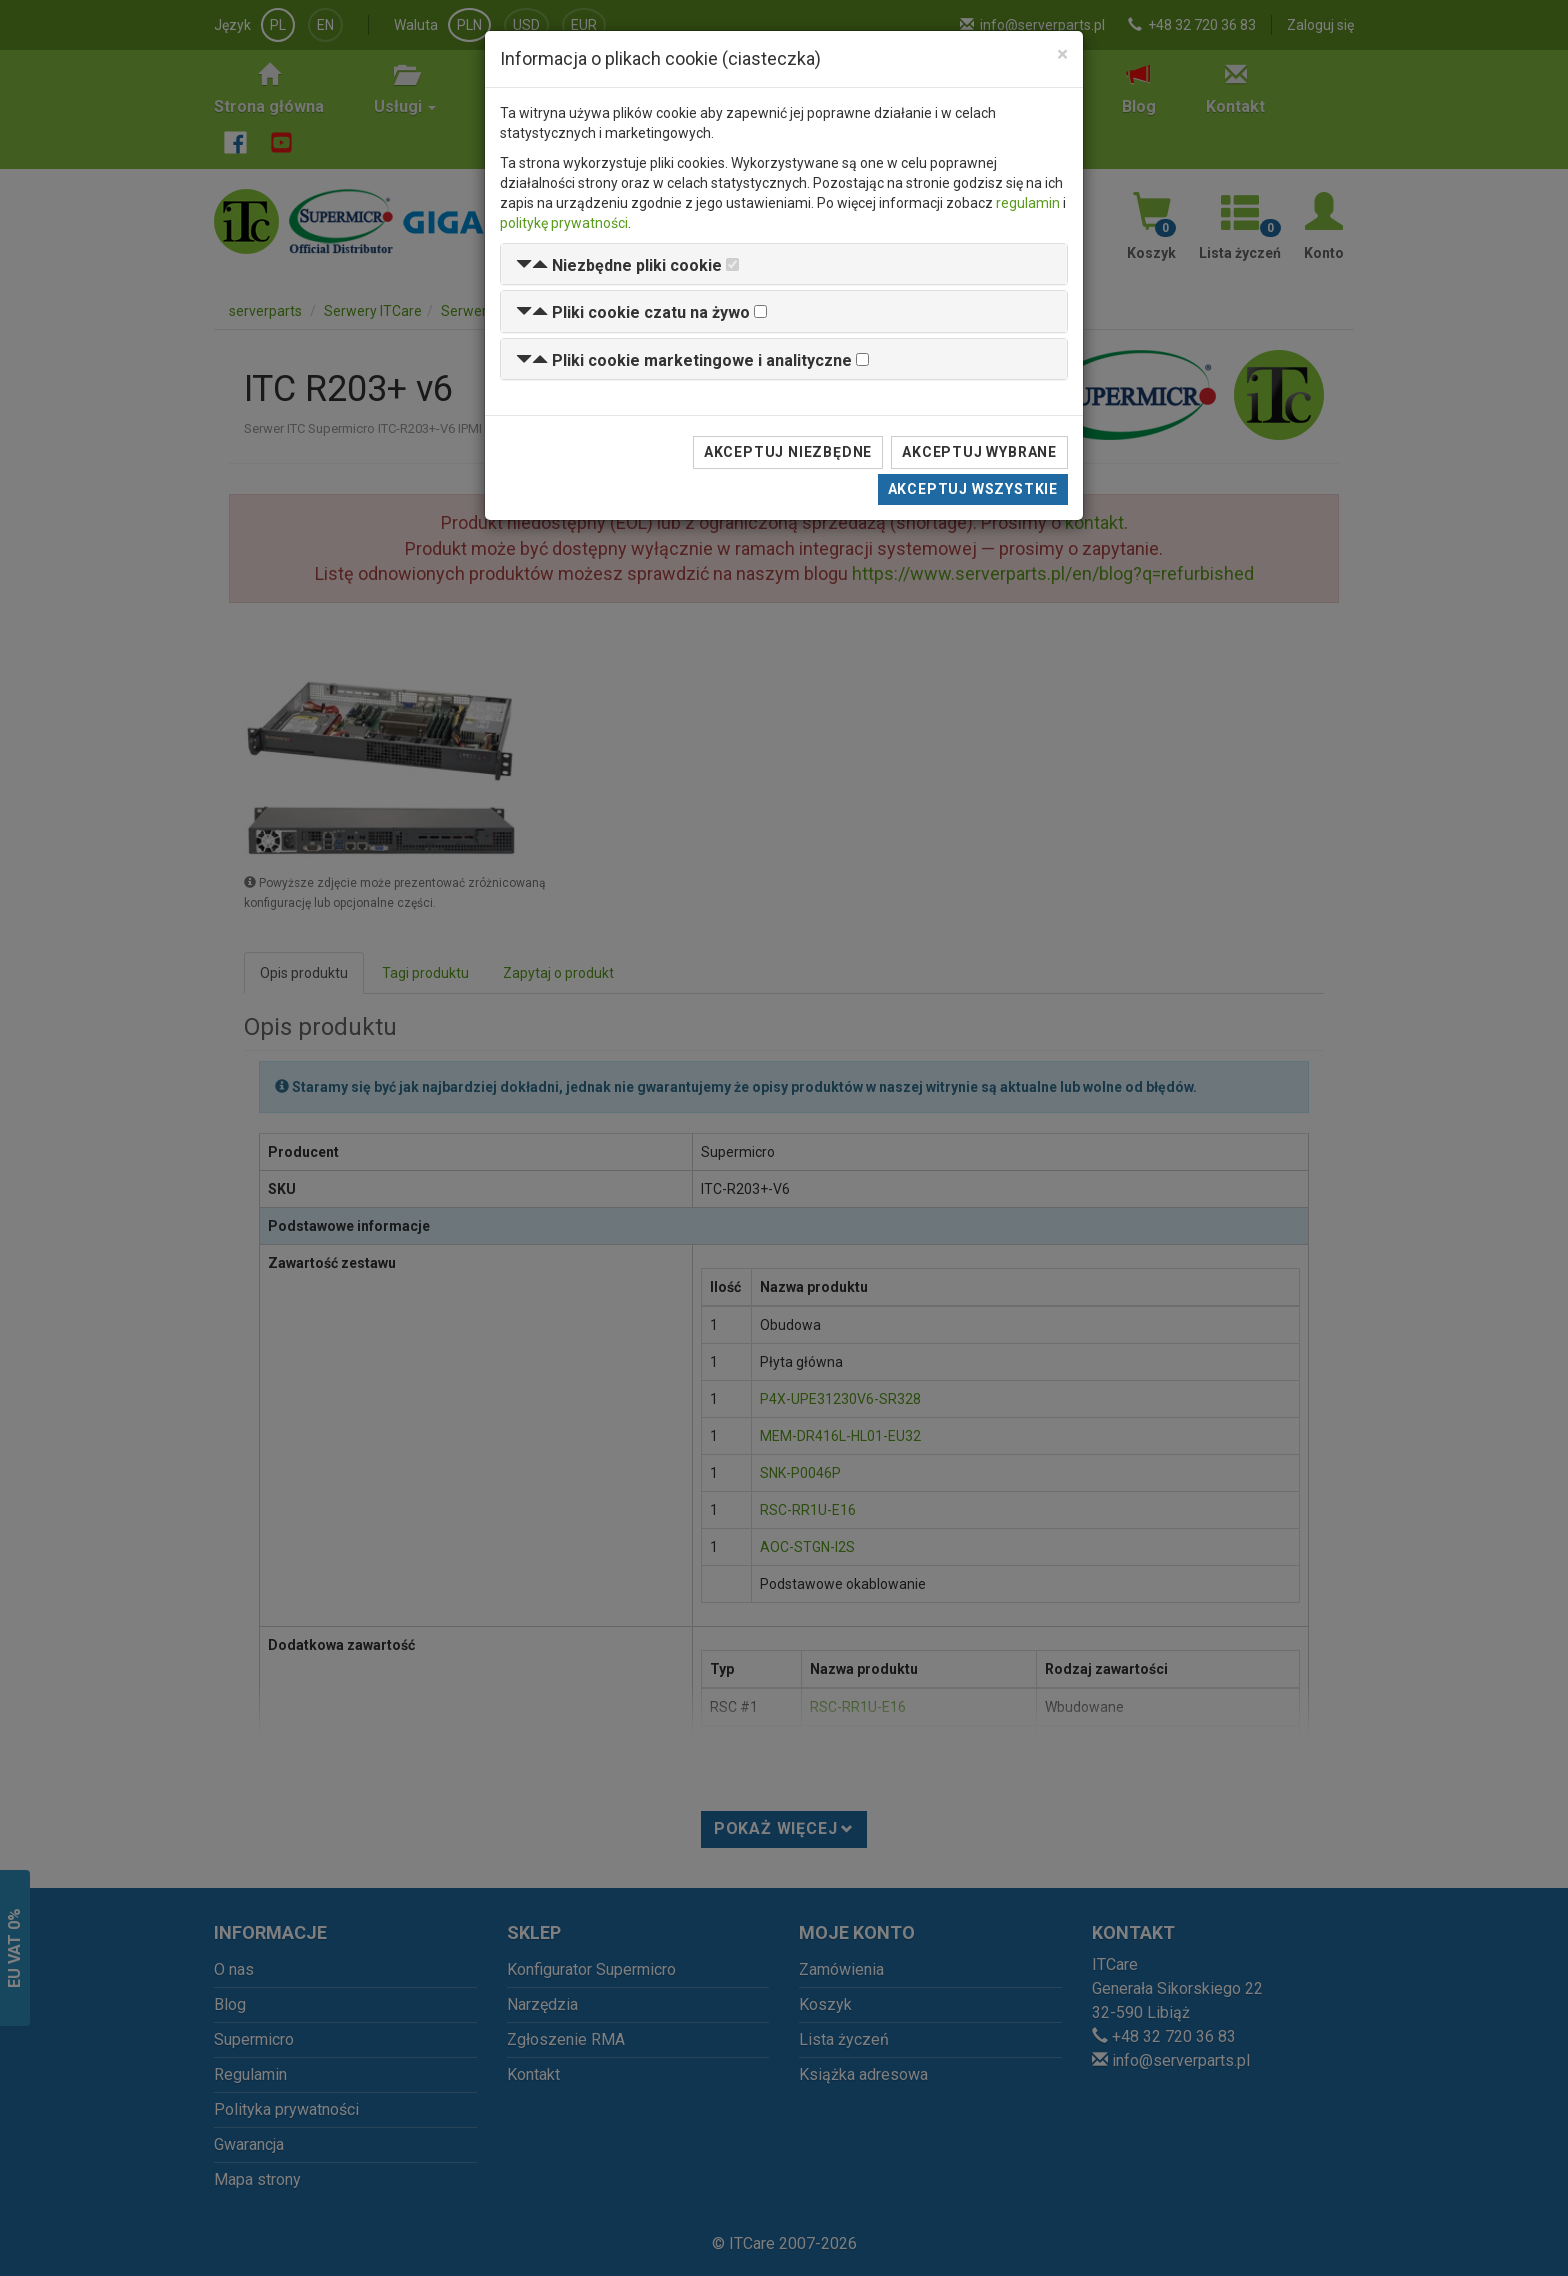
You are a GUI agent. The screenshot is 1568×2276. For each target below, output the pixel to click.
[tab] (784, 264)
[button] (619, 265)
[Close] (1062, 54)
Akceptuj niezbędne (788, 452)
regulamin (1028, 203)
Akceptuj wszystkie (973, 489)
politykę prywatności (564, 223)
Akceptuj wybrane (979, 452)
